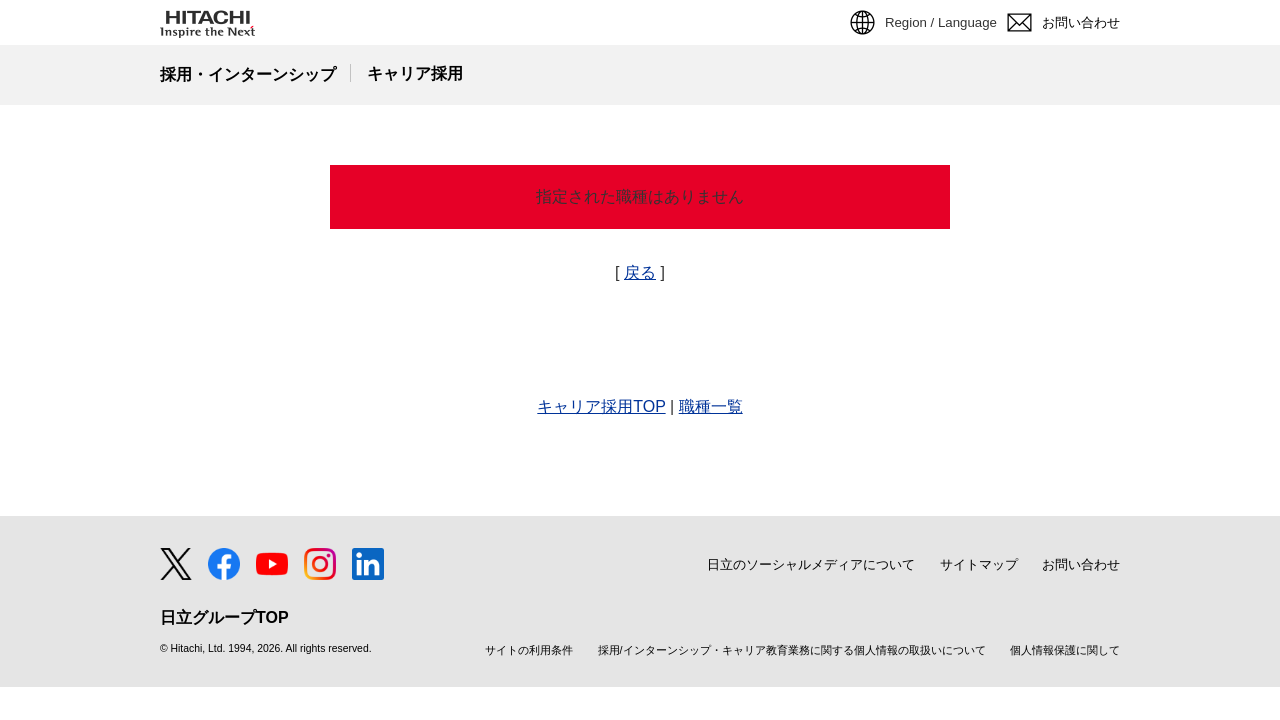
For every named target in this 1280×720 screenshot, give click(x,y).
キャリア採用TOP (601, 406)
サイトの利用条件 (529, 650)
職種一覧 (711, 406)
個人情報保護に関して (1065, 650)
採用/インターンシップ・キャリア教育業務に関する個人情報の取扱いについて (792, 650)
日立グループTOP (224, 618)
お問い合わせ (1081, 564)
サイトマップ (979, 564)
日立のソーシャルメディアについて (811, 564)
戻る (640, 272)
